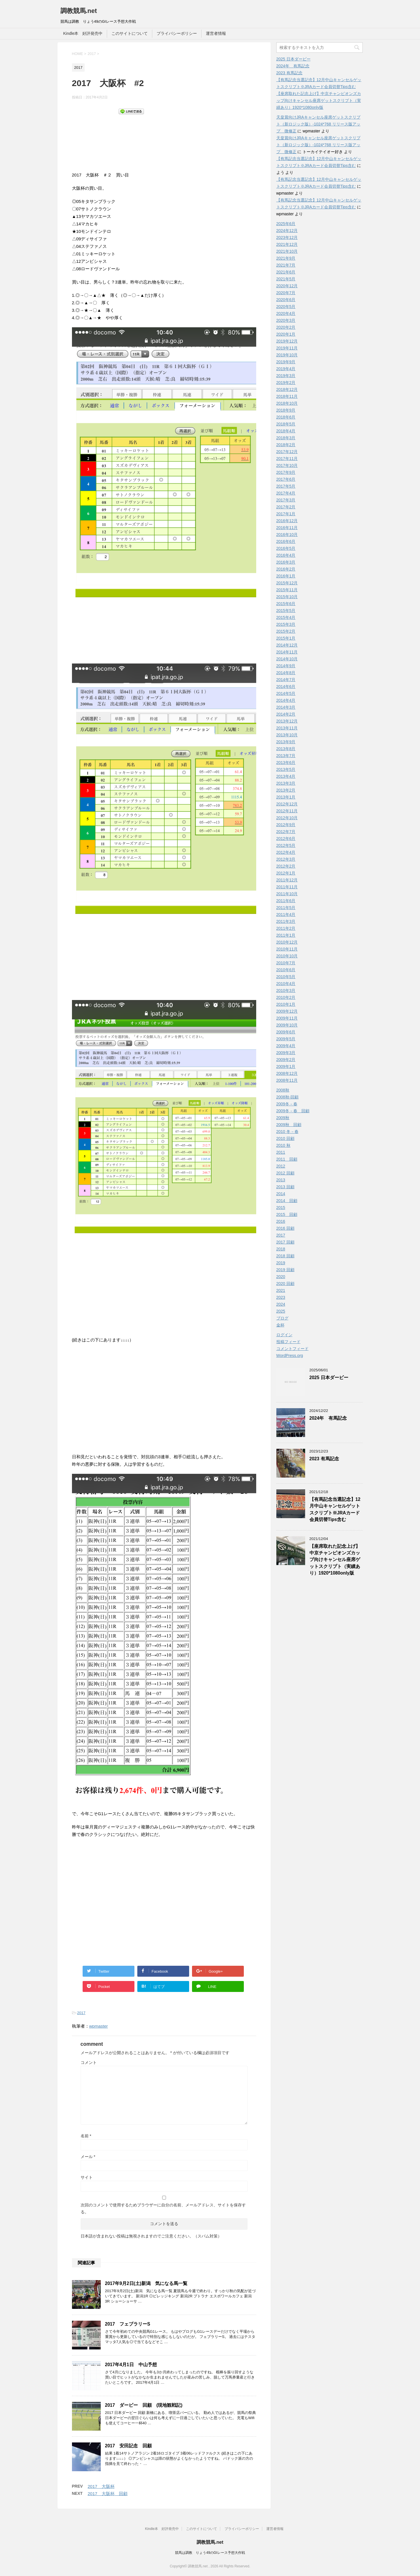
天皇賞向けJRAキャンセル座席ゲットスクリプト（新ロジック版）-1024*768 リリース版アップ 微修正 (318, 124)
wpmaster (98, 2026)
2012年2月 (286, 866)
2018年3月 (286, 438)
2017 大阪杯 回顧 (108, 2493)
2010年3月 (286, 990)
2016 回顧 (285, 1228)
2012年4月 (286, 852)
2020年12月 (287, 286)
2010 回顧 (285, 1138)
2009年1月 (286, 1066)
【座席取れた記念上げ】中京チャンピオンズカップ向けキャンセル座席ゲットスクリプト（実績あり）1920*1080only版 (318, 100)
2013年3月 (286, 783)
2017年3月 (286, 500)
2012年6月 (286, 838)
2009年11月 (287, 1018)
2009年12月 (287, 1011)
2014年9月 (286, 666)
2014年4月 (286, 700)
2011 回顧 (286, 1159)
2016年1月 (286, 576)
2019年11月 (287, 348)
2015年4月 (286, 617)
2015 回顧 (286, 1214)
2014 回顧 (286, 1200)
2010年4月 (286, 983)
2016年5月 (286, 548)
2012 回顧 (285, 1173)
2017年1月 (286, 514)
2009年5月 (286, 1039)
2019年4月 (286, 368)
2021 (280, 1290)
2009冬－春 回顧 (292, 1111)
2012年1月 (286, 873)
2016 (280, 1221)
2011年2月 (286, 928)
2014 (280, 1193)
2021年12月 (287, 244)
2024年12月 (287, 230)
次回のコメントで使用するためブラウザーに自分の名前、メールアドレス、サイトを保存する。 (163, 2208)
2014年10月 (287, 659)
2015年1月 (286, 638)
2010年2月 (286, 997)
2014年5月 (286, 693)
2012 (280, 1166)
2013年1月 (286, 797)
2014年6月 (286, 686)
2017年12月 (287, 451)
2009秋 (282, 1117)
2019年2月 (286, 382)
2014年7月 (286, 679)
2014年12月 (287, 645)
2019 (280, 1263)
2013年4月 (286, 776)
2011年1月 (286, 935)
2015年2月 (286, 631)
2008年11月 (287, 1080)
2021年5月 (286, 279)
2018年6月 (286, 417)
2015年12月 (287, 583)
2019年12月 (287, 341)
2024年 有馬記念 (292, 66)
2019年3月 (286, 375)
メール (88, 2156)
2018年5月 (286, 424)
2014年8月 (286, 672)
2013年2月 (286, 790)
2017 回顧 (285, 1242)
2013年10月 (287, 735)
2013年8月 (286, 748)
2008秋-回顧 (287, 1097)
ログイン (284, 1334)
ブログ (282, 1318)
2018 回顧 (285, 1256)
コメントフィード (292, 1348)
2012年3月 (286, 859)
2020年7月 (286, 292)
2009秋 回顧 (288, 1124)
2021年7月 (286, 265)
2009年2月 (286, 1059)
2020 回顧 (285, 1283)
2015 (280, 1207)
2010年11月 (287, 949)
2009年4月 (286, 1045)
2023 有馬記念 (289, 73)
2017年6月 (286, 479)
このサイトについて (129, 33)
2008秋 (282, 1090)
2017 (81, 2013)
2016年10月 (287, 534)
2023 (280, 1297)
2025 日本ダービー (293, 59)
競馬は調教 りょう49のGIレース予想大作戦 (210, 2553)
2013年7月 (286, 755)
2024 (280, 1304)
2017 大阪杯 (101, 2486)
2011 (280, 1152)
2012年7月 (286, 831)
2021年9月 (286, 258)
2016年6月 (286, 541)
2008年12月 (287, 1073)
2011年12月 (287, 880)
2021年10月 (287, 251)
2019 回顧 (285, 1269)
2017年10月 (287, 465)
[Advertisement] (118, 148)
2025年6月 (286, 223)
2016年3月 (286, 562)
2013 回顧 (285, 1187)
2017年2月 (286, 507)
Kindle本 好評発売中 (83, 33)
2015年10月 (287, 596)
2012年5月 (286, 845)
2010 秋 (283, 1145)
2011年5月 (286, 907)
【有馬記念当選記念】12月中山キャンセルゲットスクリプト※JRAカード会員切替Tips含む (334, 1509)
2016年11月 (287, 527)
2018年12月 (287, 389)
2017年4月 (286, 493)
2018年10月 (287, 403)
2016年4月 (286, 555)
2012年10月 (287, 817)
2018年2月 (286, 444)
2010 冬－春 (287, 1131)
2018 (280, 1249)
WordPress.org (289, 1355)
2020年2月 (286, 327)
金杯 (280, 1325)
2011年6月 (286, 900)
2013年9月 (286, 741)
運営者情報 (216, 33)
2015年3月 (286, 624)
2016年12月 (287, 520)
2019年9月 (286, 362)
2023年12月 (287, 237)
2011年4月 (286, 914)
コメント (89, 2062)
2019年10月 (287, 355)
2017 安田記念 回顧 (128, 2445)
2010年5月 (286, 976)
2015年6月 (286, 603)
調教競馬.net (78, 10)
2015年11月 (287, 590)
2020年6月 (286, 299)
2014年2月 (286, 714)
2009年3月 (286, 1052)
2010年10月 (287, 956)
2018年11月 (287, 396)
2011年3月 (286, 921)
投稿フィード (288, 1341)
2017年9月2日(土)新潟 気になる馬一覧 (146, 2283)
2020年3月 (286, 320)
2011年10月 (287, 893)
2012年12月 (287, 804)
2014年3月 (286, 707)
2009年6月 (286, 1032)
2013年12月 (287, 721)
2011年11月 (287, 887)
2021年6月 (286, 272)
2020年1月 (286, 334)
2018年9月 (286, 410)
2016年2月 (286, 569)
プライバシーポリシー (177, 33)
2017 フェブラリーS (127, 2324)
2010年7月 (286, 963)
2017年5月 (286, 486)
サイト (87, 2177)
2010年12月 (287, 942)
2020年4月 (286, 313)
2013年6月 (286, 762)
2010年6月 (286, 969)
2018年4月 (286, 431)
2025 (280, 1311)
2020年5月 (286, 306)
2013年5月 (286, 769)
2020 (280, 1276)
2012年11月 (287, 811)
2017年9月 (286, 472)
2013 (280, 1180)
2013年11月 (287, 728)
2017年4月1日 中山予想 (131, 2364)
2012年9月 (286, 824)
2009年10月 (287, 1025)
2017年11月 (287, 458)
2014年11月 (287, 652)
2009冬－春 (286, 1104)
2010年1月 (286, 1004)
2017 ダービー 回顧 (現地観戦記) (144, 2405)
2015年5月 (286, 610)
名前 (86, 2136)
